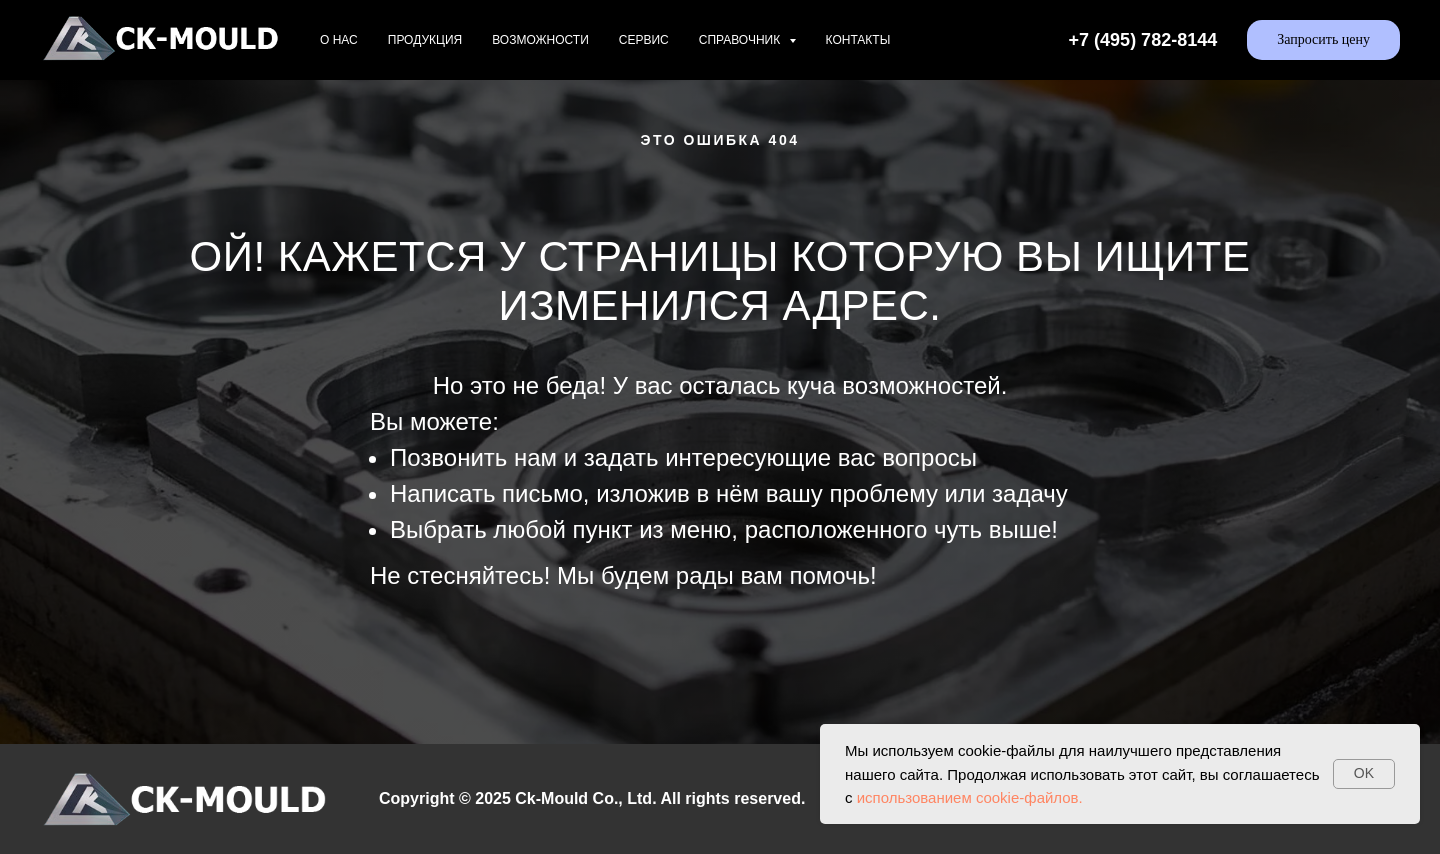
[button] (1323, 40)
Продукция (425, 40)
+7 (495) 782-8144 (1143, 40)
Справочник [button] (741, 40)
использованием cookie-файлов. (970, 797)
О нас (339, 40)
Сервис (644, 40)
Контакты (858, 40)
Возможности (540, 40)
